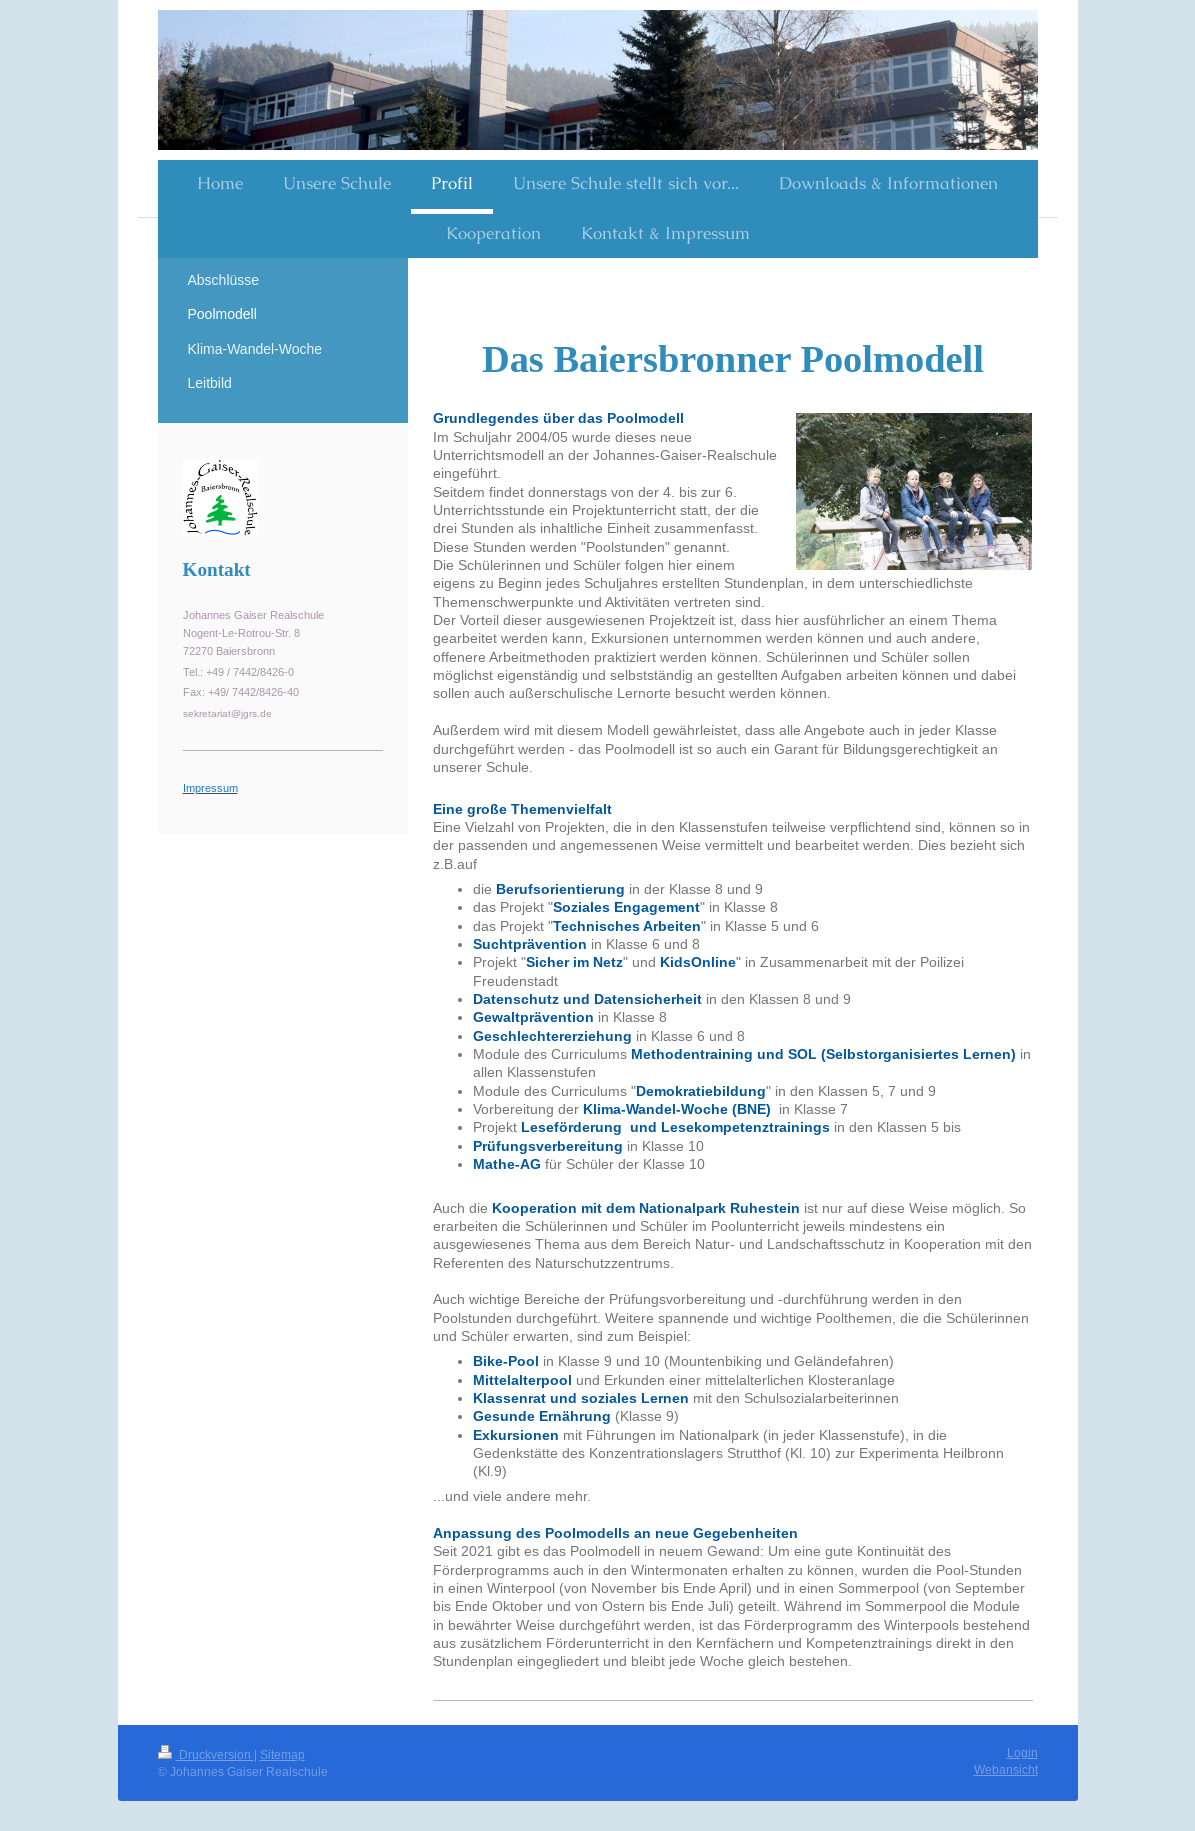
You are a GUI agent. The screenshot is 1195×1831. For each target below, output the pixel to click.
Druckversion (206, 1754)
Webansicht (1006, 1769)
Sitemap (282, 1754)
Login (1022, 1752)
